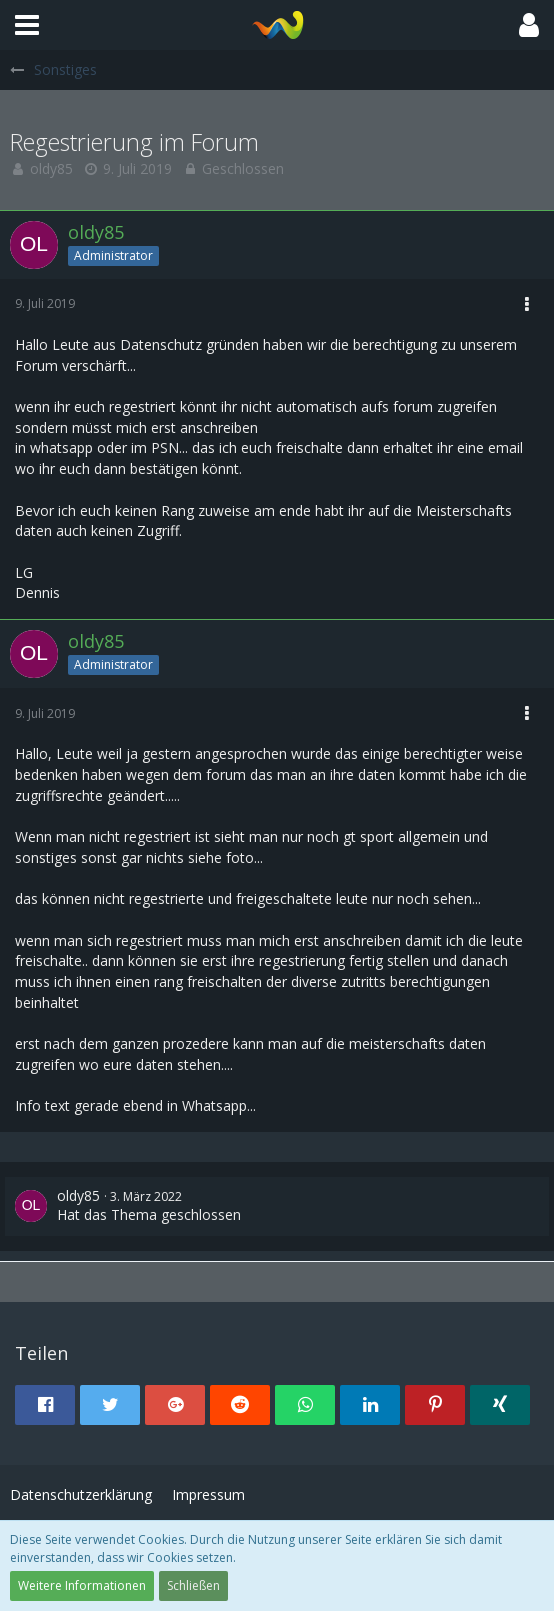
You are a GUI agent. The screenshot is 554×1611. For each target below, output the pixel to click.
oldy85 (51, 168)
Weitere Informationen (82, 1585)
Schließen (193, 1585)
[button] (27, 25)
